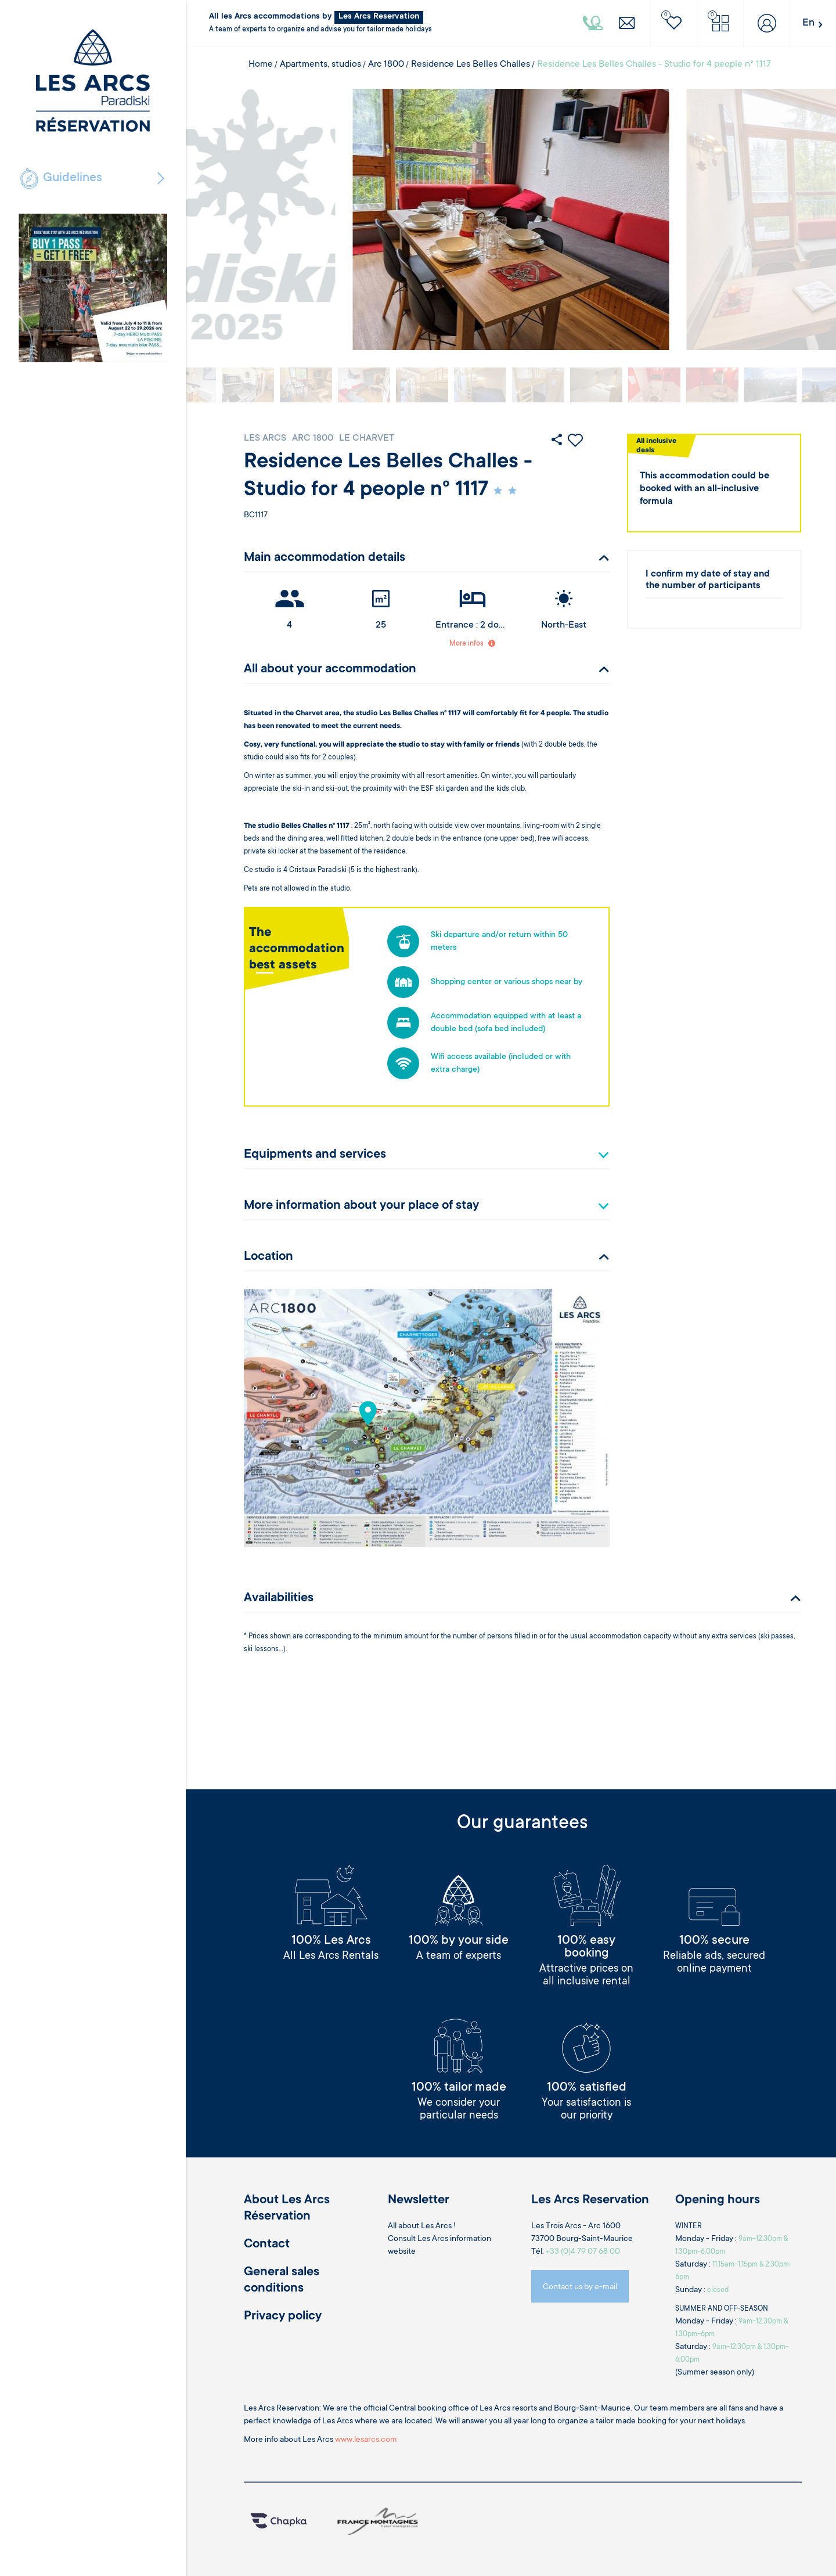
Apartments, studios (320, 64)
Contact (267, 2244)
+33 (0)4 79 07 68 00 (583, 2252)
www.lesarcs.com (366, 2440)
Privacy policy (283, 2316)
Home (260, 64)
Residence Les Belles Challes (470, 64)
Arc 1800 (386, 64)
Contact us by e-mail (580, 2287)
